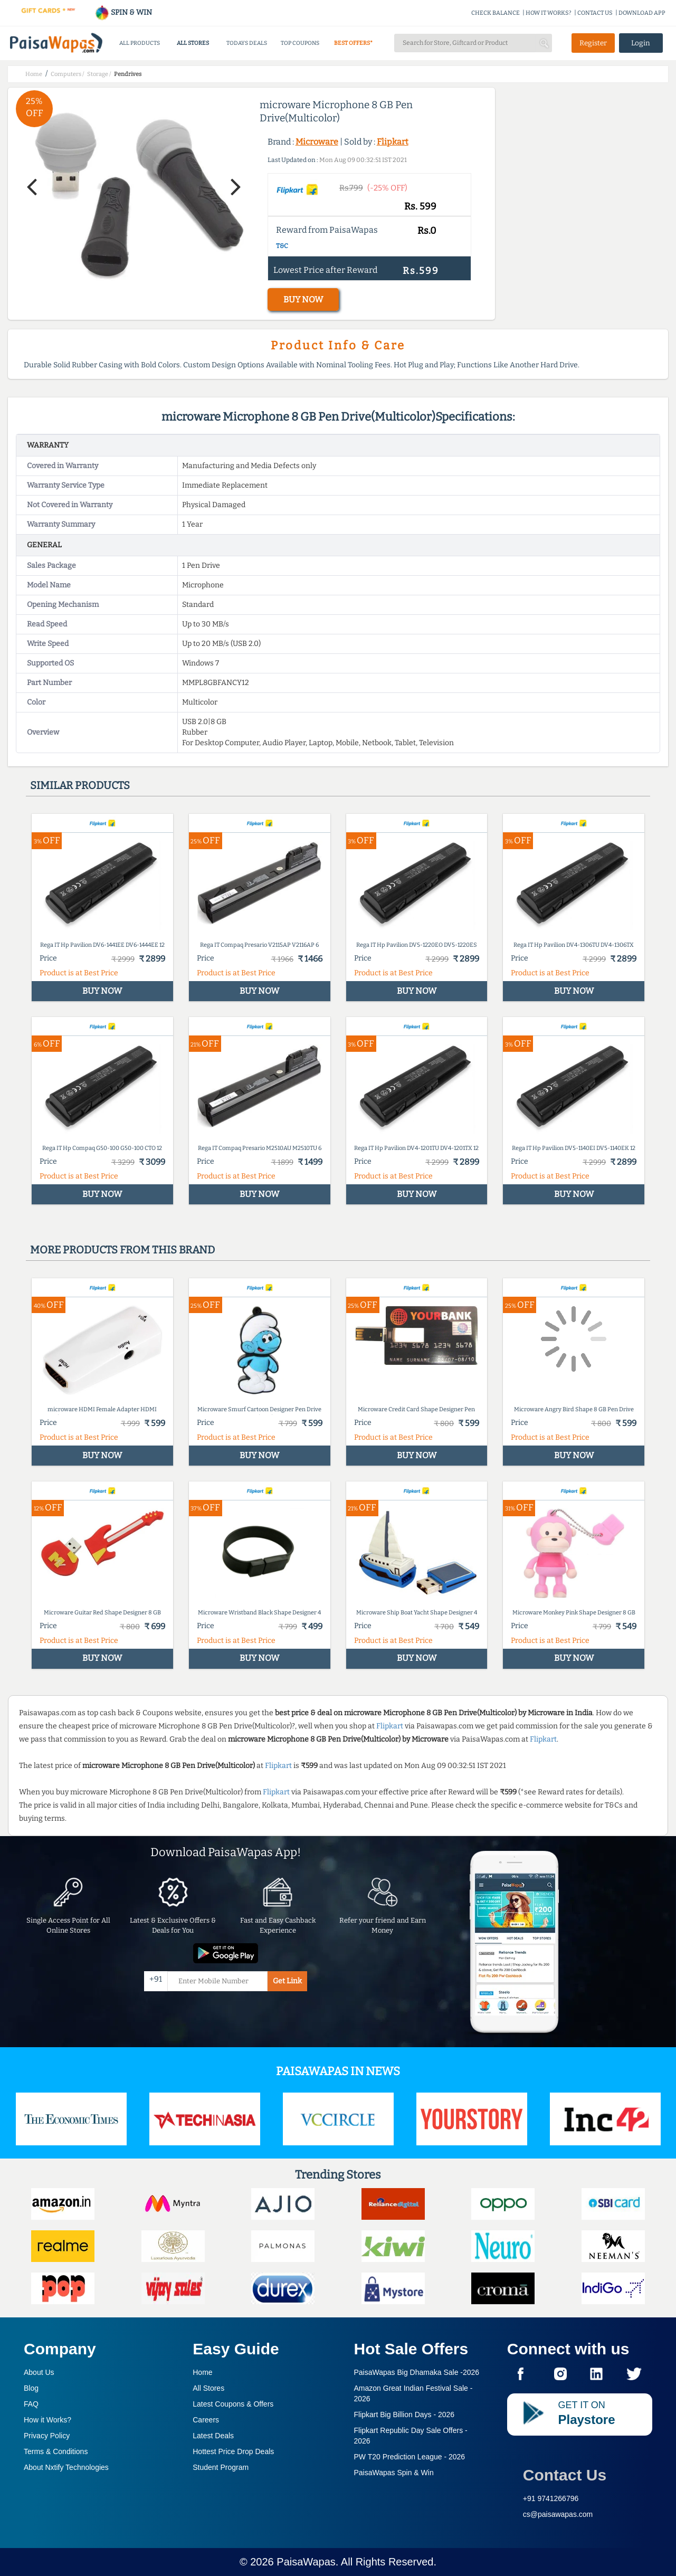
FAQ (31, 2404)
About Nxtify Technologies (66, 2467)
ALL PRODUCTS (139, 43)
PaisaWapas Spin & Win (394, 2472)
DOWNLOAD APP (641, 12)
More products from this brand (122, 1249)
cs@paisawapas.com (558, 2514)
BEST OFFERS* (353, 43)
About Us (39, 2372)
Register (593, 43)
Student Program (221, 2467)
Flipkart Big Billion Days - (404, 2414)
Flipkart (392, 142)
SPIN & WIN (123, 12)
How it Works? (47, 2420)
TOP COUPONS (300, 43)
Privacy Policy (47, 2435)
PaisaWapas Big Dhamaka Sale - (417, 2372)
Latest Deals (213, 2435)
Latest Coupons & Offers (233, 2404)
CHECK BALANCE (495, 12)
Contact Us (564, 2475)
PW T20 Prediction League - (409, 2457)
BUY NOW (303, 299)
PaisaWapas (306, 2562)
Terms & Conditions (56, 2451)
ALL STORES (193, 43)
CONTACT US (595, 12)
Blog (31, 2388)
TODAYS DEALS (246, 43)
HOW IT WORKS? (549, 12)
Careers (206, 2420)
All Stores (208, 2388)
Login (640, 43)
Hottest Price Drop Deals (233, 2451)
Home (202, 2372)
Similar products (80, 785)
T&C (282, 246)
